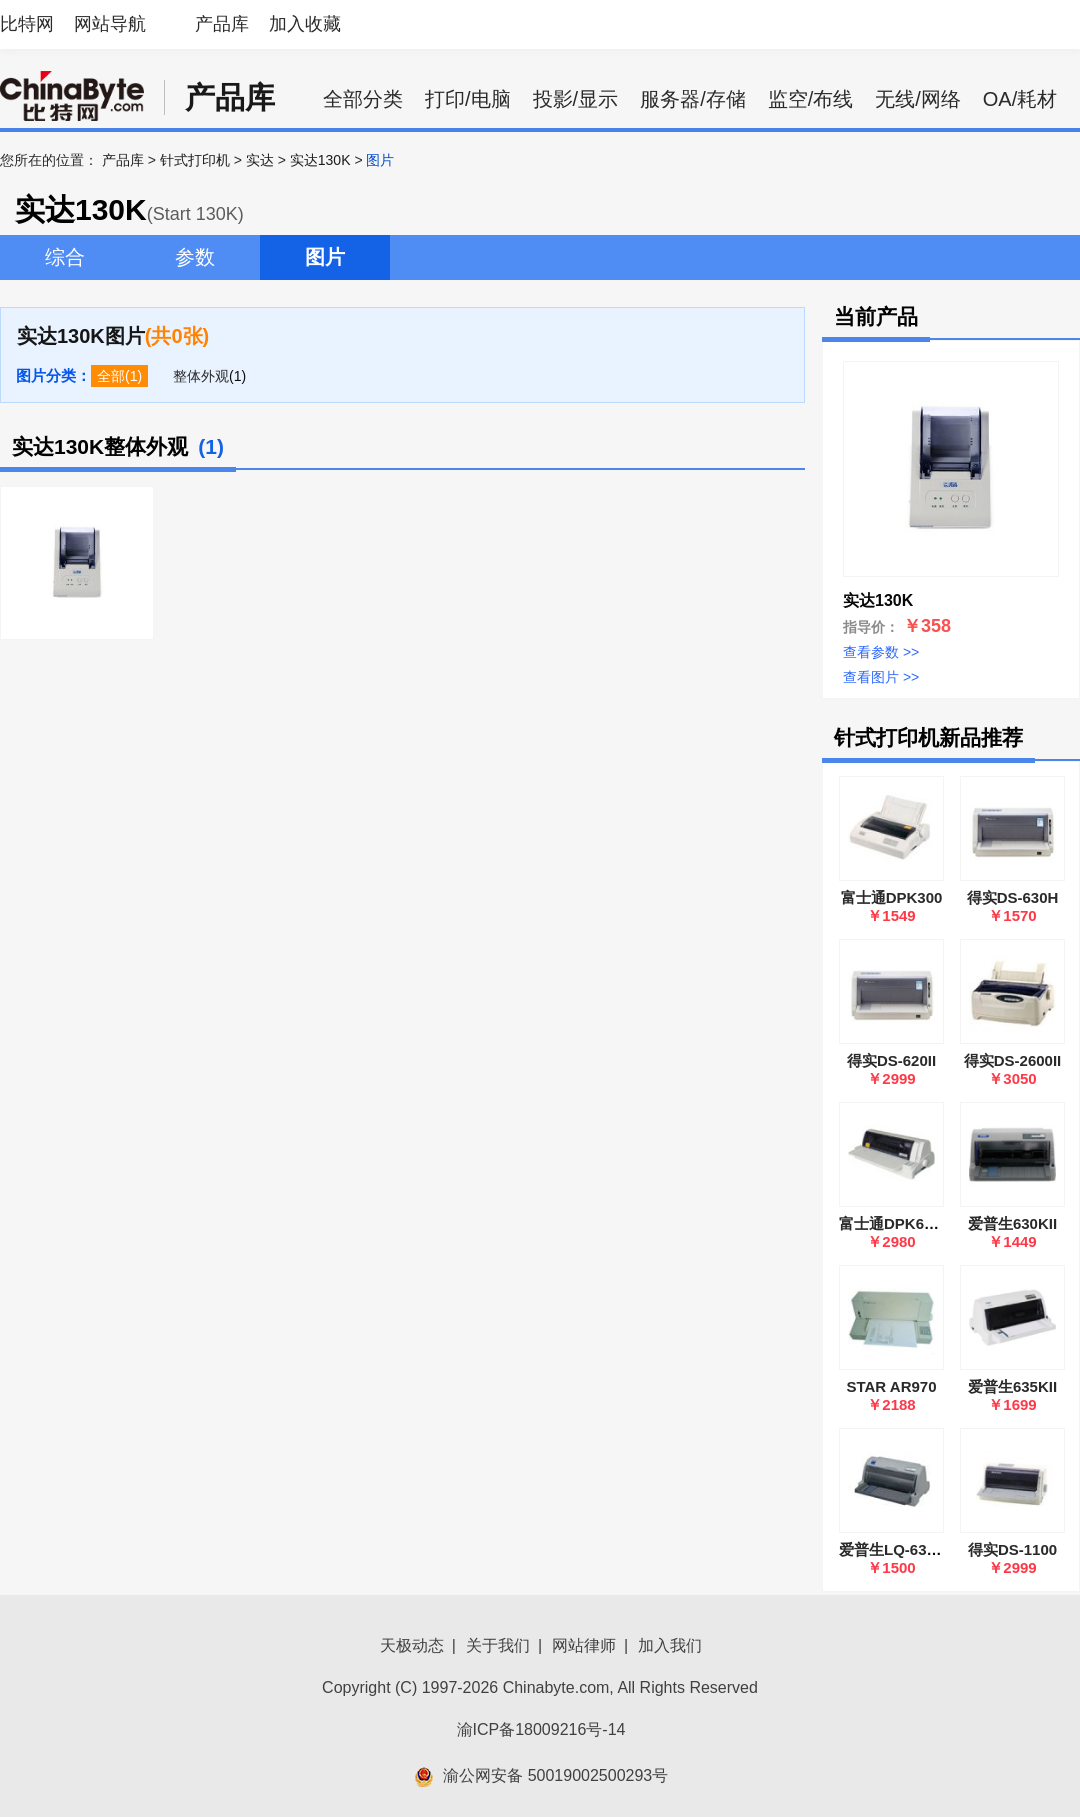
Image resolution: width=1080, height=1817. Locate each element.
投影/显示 (576, 99)
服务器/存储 (693, 99)
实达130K (320, 160)
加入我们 (670, 1645)
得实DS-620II (891, 1060)
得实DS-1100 (1012, 1549)
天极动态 (412, 1645)
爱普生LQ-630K (892, 1549)
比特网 (27, 24)
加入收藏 (305, 24)
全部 (111, 376)
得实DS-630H (1013, 897)
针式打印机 (195, 160)
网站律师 (584, 1645)
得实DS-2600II (1013, 1060)
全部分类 (363, 99)
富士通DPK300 (892, 897)
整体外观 (201, 376)
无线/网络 (918, 99)
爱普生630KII (1012, 1223)
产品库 (222, 24)
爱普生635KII (1012, 1386)
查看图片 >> (881, 677)
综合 (65, 257)
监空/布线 (811, 99)
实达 (260, 160)
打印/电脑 (468, 99)
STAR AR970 (891, 1386)
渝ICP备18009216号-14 (541, 1729)
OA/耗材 (1020, 99)
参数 (195, 257)
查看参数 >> (881, 652)
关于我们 (498, 1645)
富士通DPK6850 (894, 1223)
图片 (325, 257)
